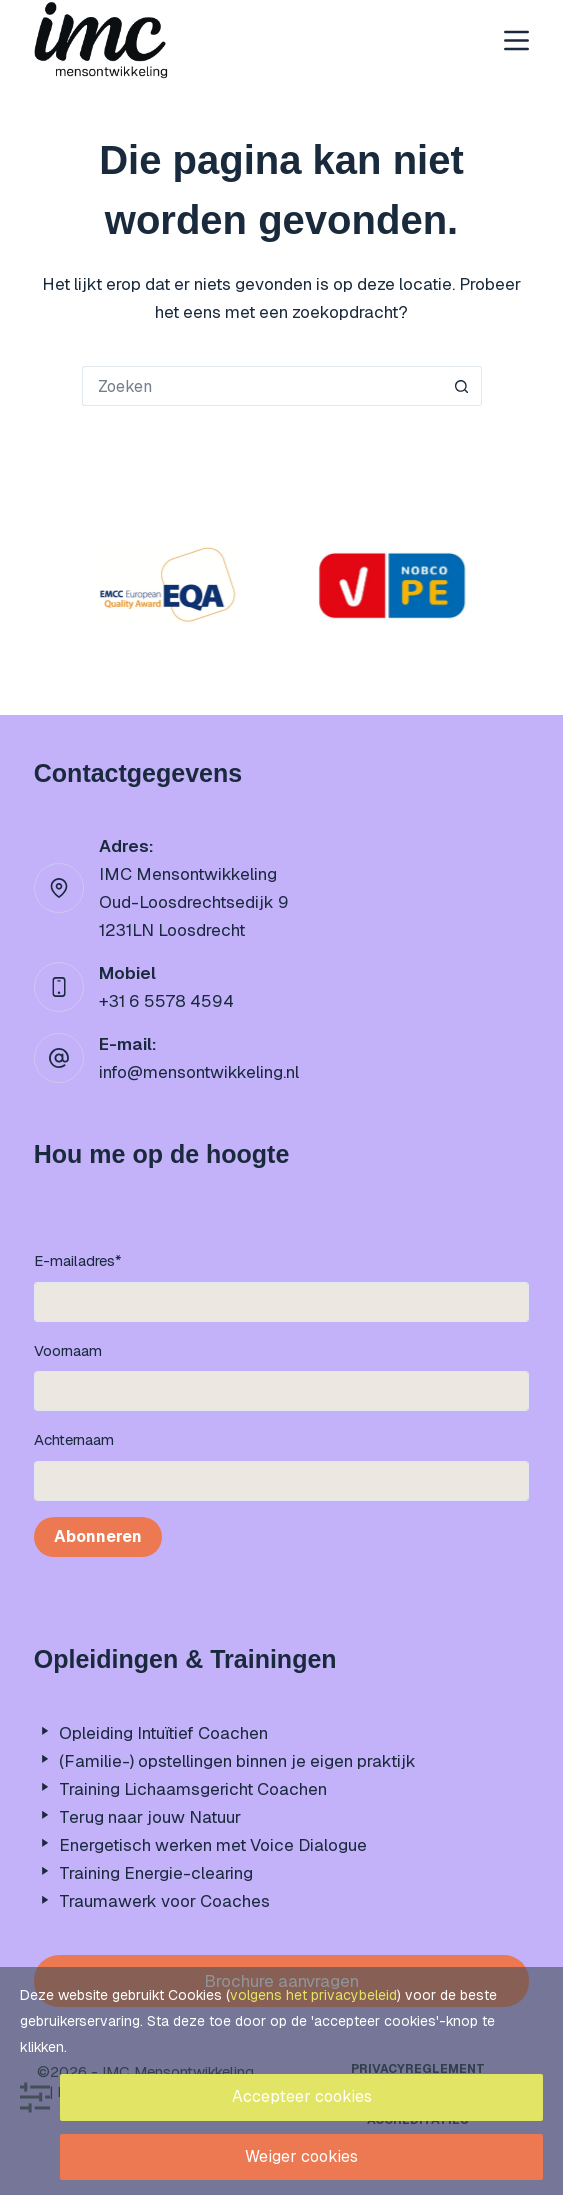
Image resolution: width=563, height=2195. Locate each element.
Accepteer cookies (302, 2096)
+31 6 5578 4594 (166, 1001)
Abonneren (98, 1536)
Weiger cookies (301, 2156)
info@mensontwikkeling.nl (199, 1072)
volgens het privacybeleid (313, 1995)
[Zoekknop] (462, 386)
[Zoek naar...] (262, 386)
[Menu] (516, 40)
